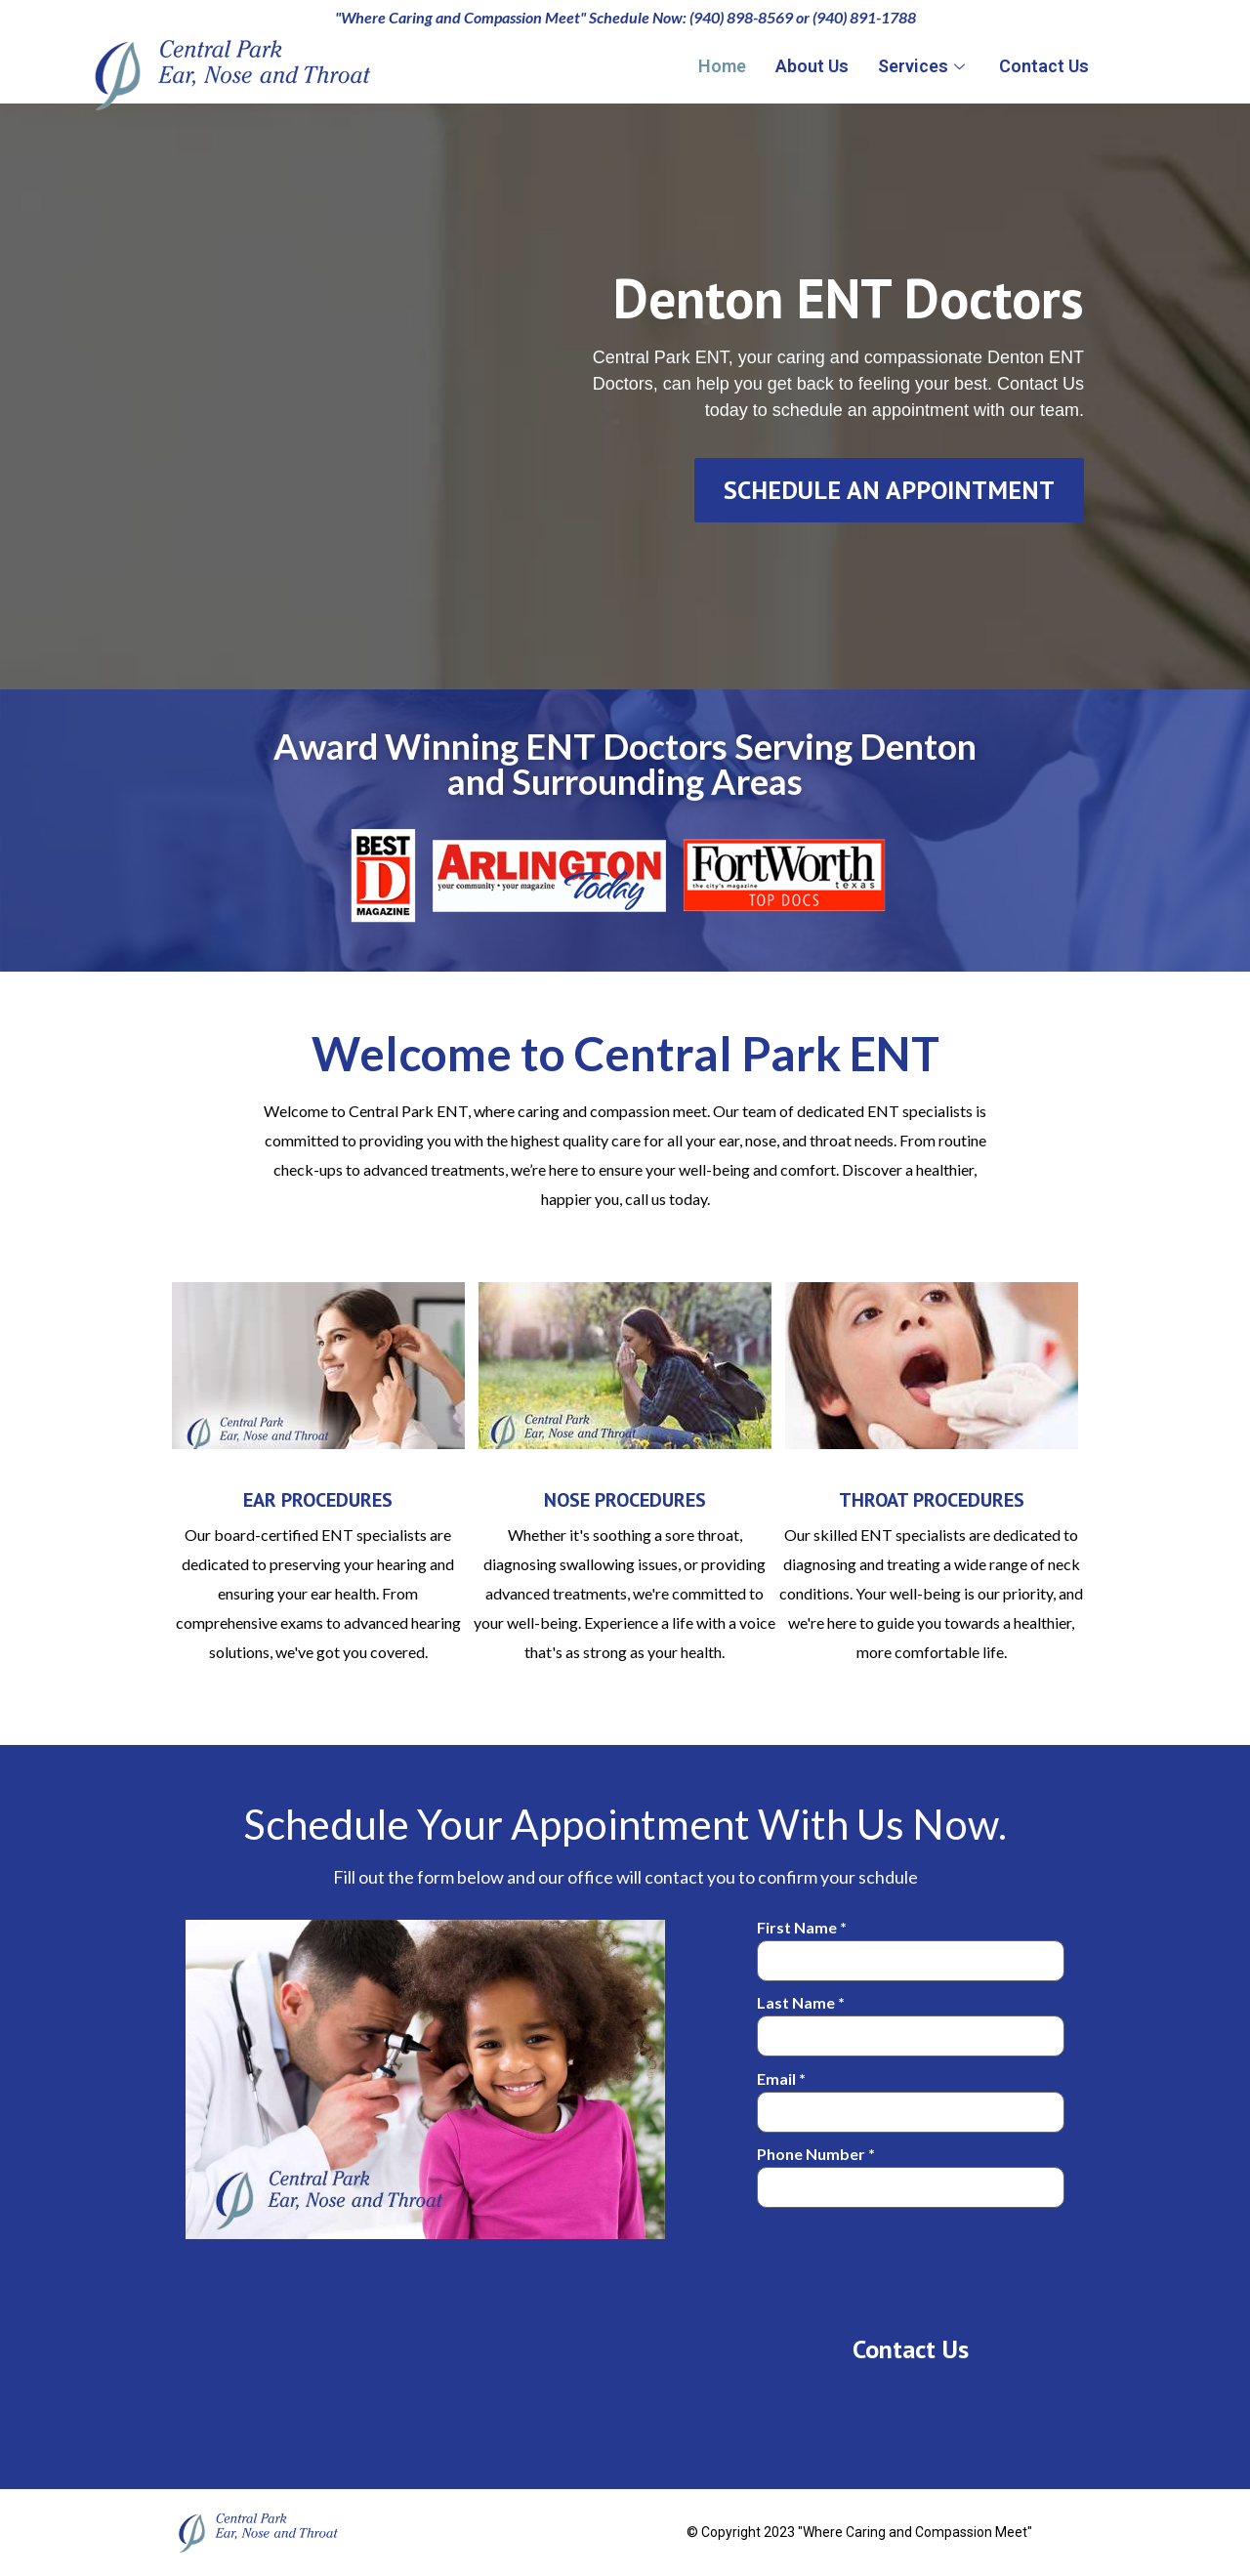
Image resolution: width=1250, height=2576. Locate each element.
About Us (812, 66)
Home (722, 66)
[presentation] (905, 2261)
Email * (910, 2096)
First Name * (910, 1945)
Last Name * (910, 2020)
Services (924, 66)
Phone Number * (910, 2171)
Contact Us (1044, 66)
